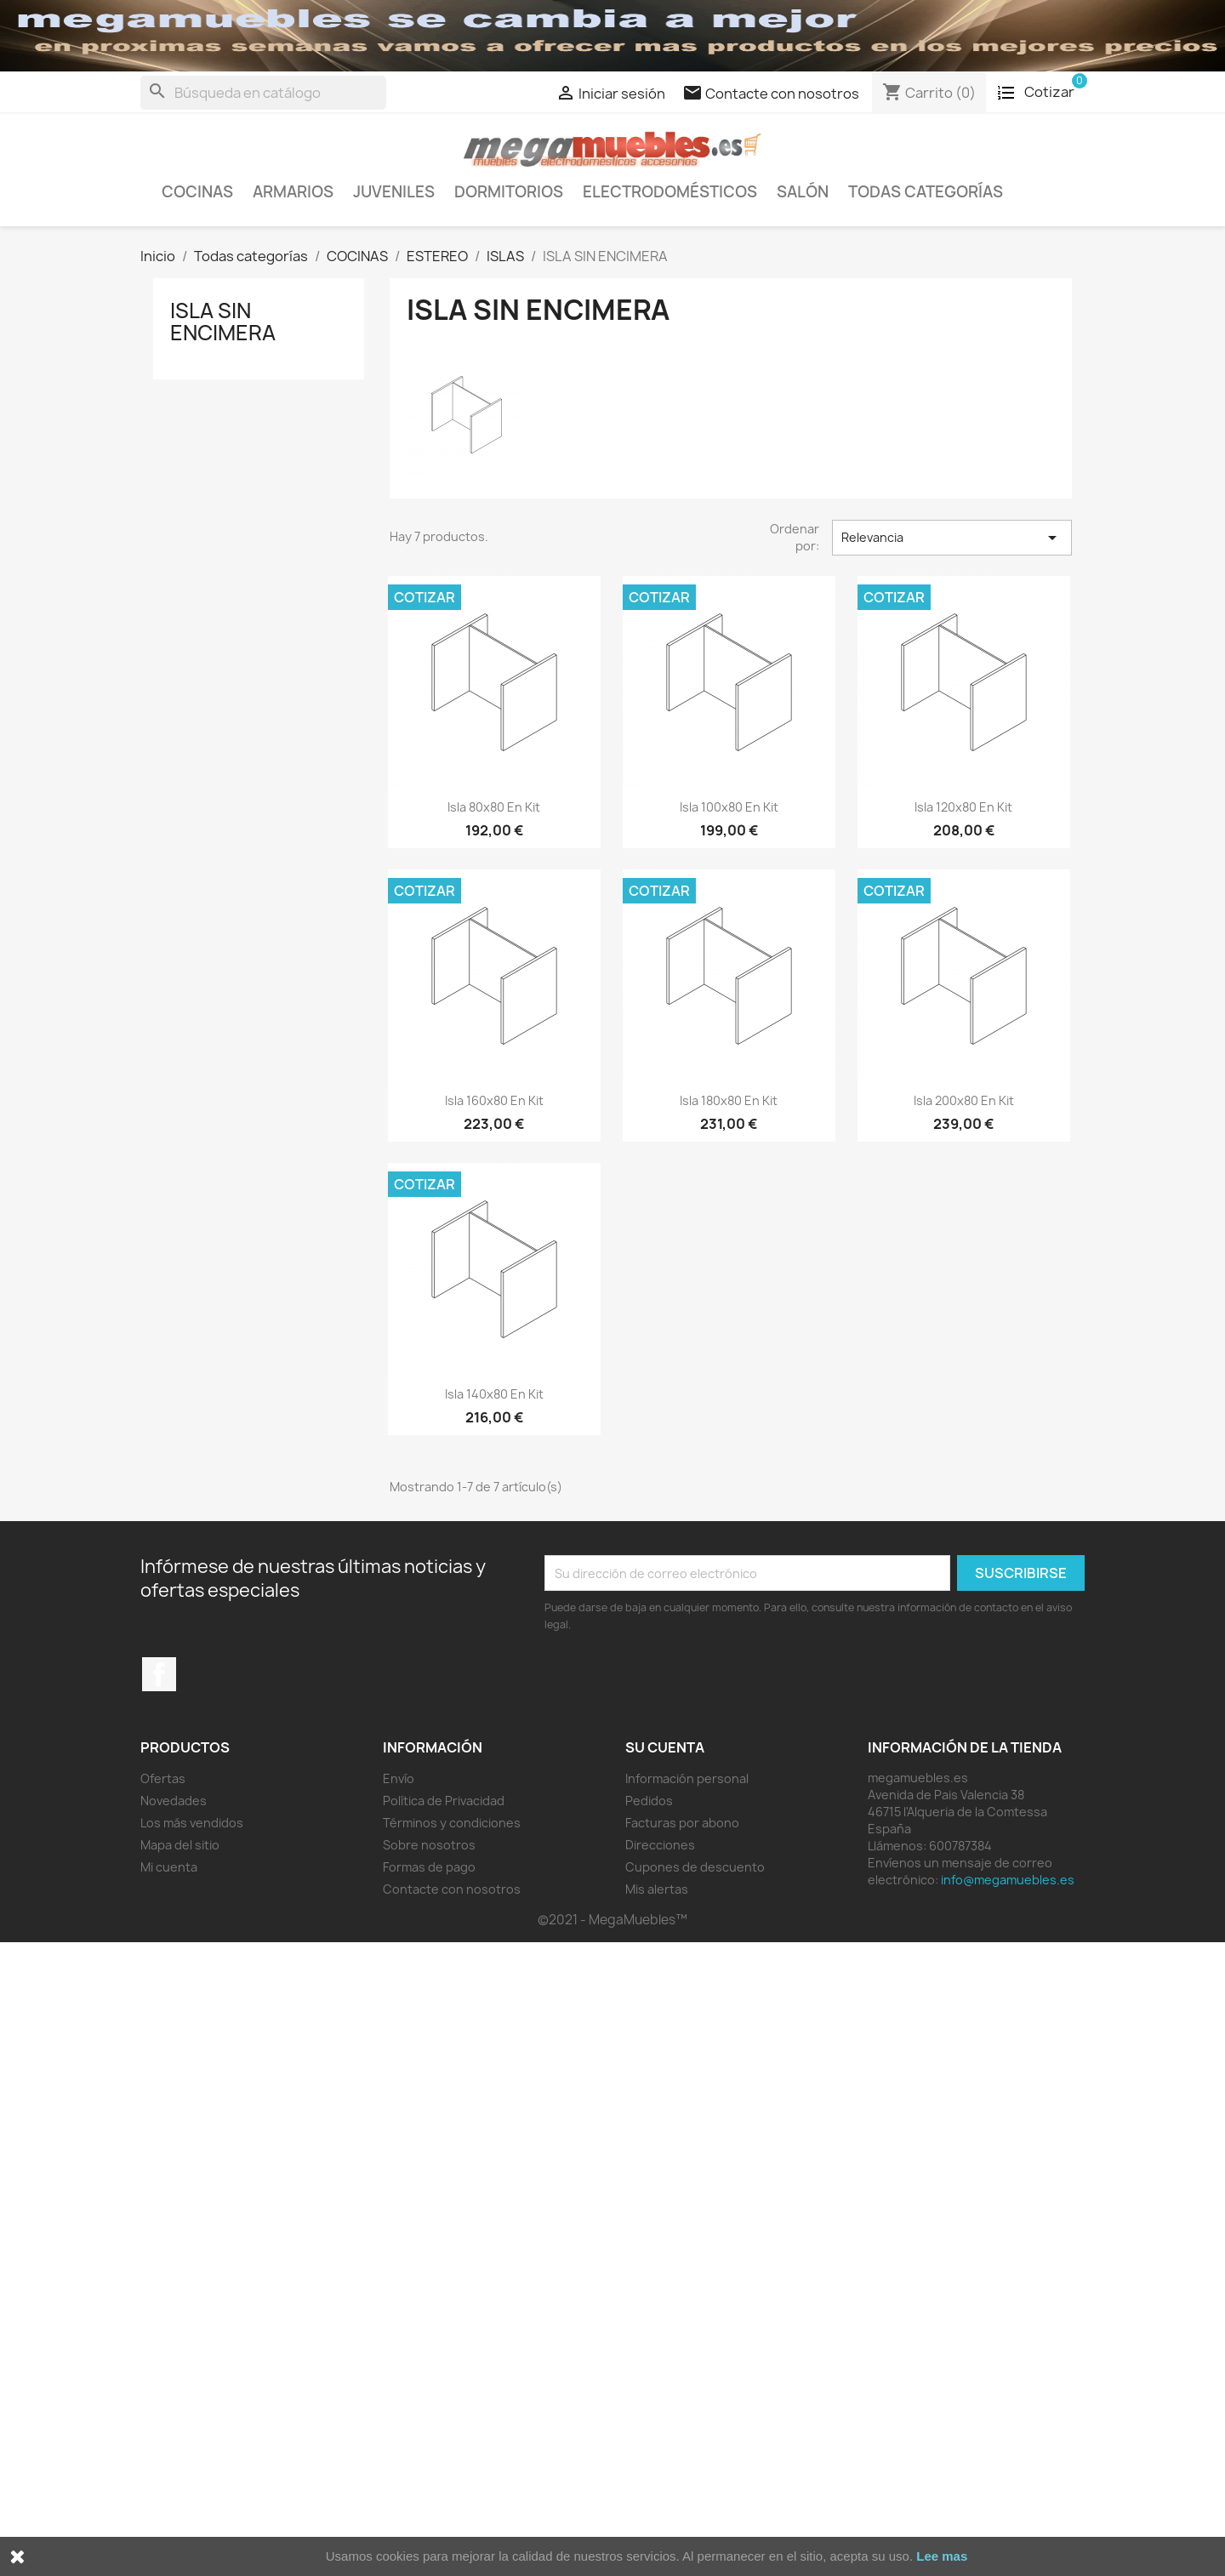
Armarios (293, 191)
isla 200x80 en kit (964, 1100)
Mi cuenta (168, 1867)
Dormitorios (508, 191)
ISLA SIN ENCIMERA (223, 321)
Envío (398, 1778)
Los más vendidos (191, 1823)
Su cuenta (664, 1747)
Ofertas (162, 1778)
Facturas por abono (682, 1823)
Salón (803, 191)
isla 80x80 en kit (493, 807)
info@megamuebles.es (1007, 1880)
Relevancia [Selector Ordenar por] (952, 537)
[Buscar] (263, 93)
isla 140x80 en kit (494, 1394)
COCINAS (197, 191)
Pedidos (649, 1800)
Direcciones (660, 1845)
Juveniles (394, 191)
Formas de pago (429, 1867)
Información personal (687, 1778)
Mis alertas (656, 1889)
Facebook (159, 1674)
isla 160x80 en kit (494, 1100)
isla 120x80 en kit (963, 807)
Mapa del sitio (179, 1845)
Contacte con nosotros (452, 1889)
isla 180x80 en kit (729, 1100)
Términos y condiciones (452, 1823)
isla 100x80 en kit (729, 807)
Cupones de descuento (695, 1867)
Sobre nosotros (429, 1845)
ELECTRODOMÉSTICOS (670, 191)
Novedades (173, 1800)
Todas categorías (925, 191)
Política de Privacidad (443, 1800)
